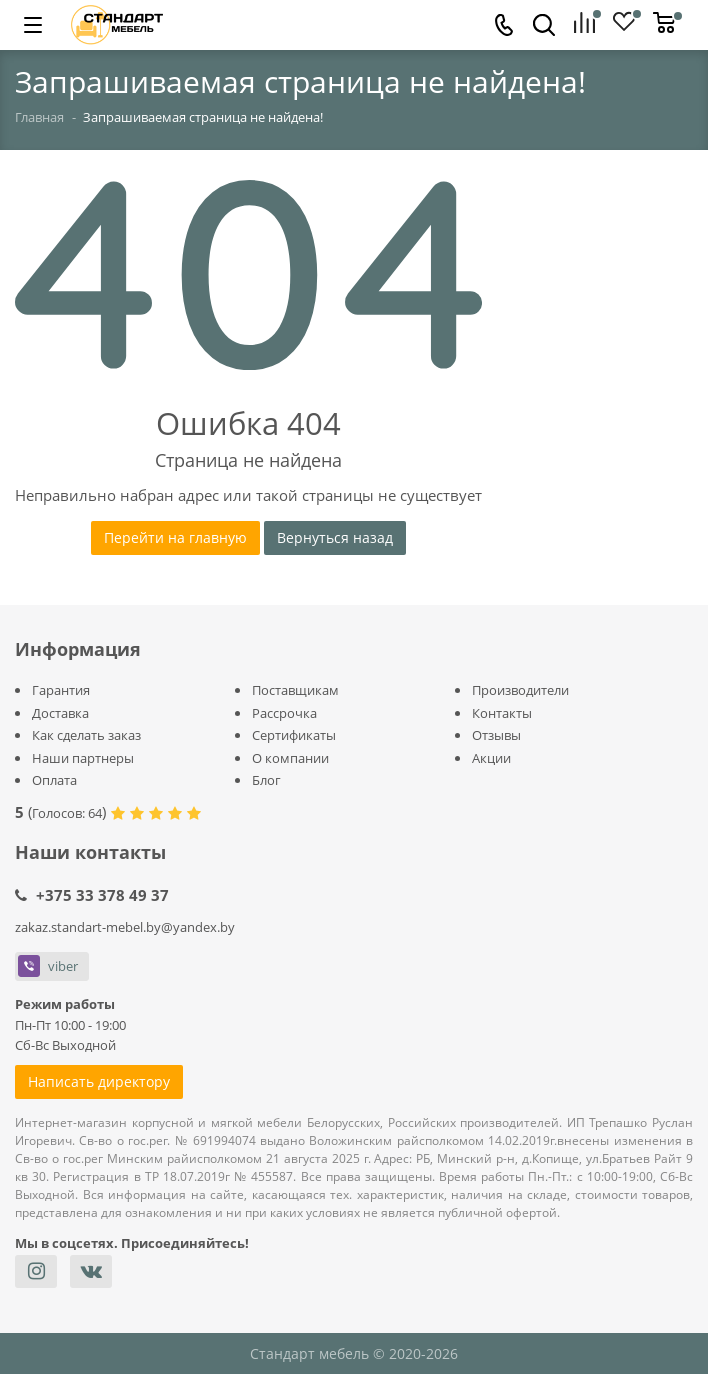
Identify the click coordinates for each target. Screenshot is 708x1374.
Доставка (60, 713)
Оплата (54, 780)
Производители (520, 690)
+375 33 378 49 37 (102, 895)
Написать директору (99, 1081)
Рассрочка (284, 713)
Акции (491, 758)
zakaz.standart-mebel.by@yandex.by (125, 927)
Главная (39, 117)
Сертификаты (294, 735)
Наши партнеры (83, 758)
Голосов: (67, 813)
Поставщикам (295, 690)
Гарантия (61, 690)
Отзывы (496, 735)
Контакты (502, 713)
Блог (266, 780)
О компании (290, 758)
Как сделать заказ (86, 735)
